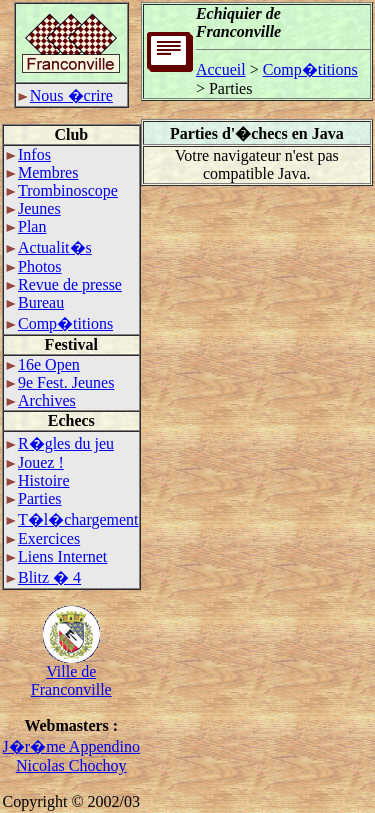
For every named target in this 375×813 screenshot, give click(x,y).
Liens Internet (56, 556)
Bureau (35, 302)
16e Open (43, 364)
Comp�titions (59, 323)
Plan (26, 226)
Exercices (43, 538)
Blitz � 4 (43, 577)
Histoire (38, 480)
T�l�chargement (72, 519)
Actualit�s (49, 247)
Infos (28, 154)
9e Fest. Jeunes (60, 382)
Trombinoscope (62, 190)
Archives (41, 400)
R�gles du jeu (60, 443)
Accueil (221, 69)
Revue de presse (64, 284)
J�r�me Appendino (71, 746)
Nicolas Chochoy (71, 765)
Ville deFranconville (71, 673)
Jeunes (33, 208)
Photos (34, 266)
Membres (42, 172)
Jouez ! (35, 462)
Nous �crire (65, 95)
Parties (34, 498)
